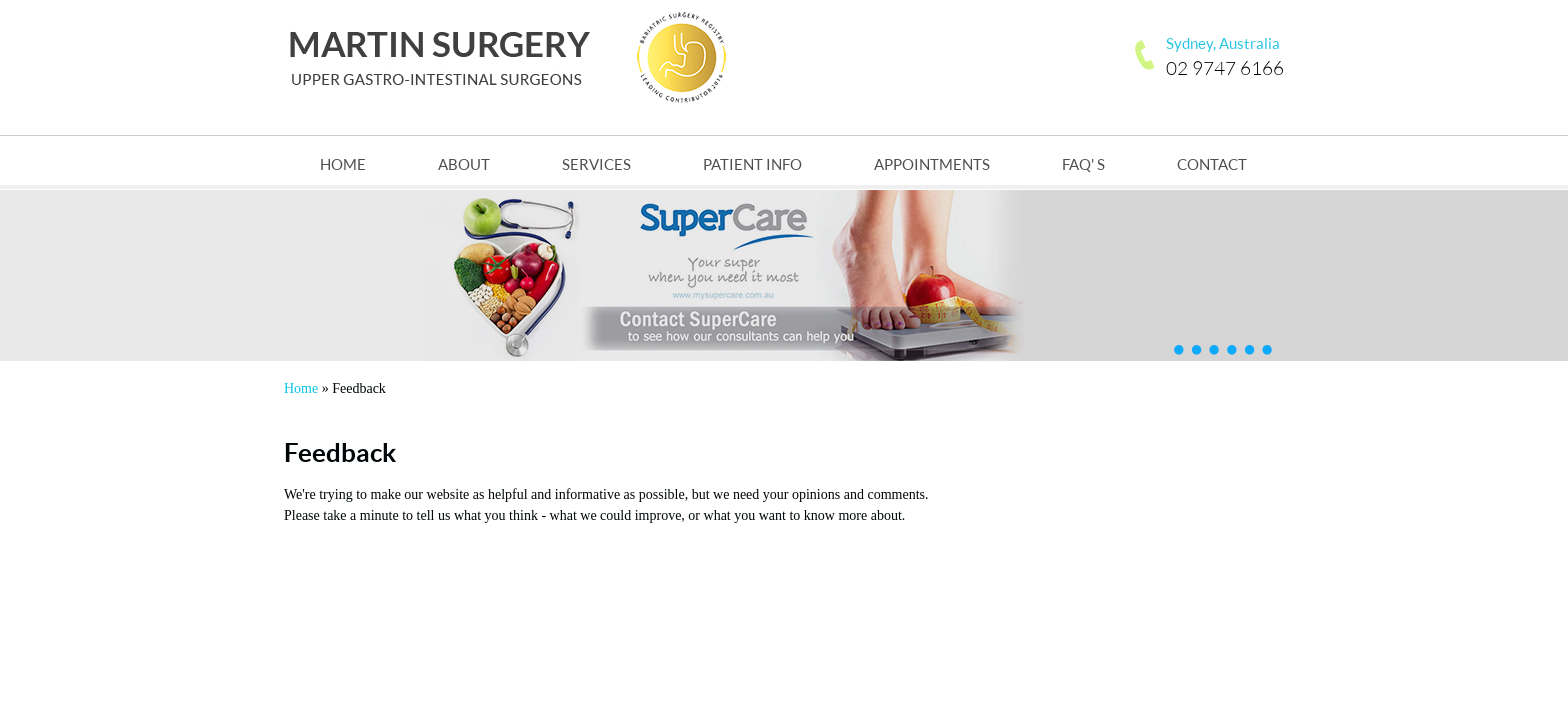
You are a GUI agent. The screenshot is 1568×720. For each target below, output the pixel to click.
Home (343, 164)
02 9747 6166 (1225, 66)
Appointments (932, 164)
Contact (1212, 164)
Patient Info (752, 164)
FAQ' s (1083, 164)
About (464, 164)
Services (596, 164)
